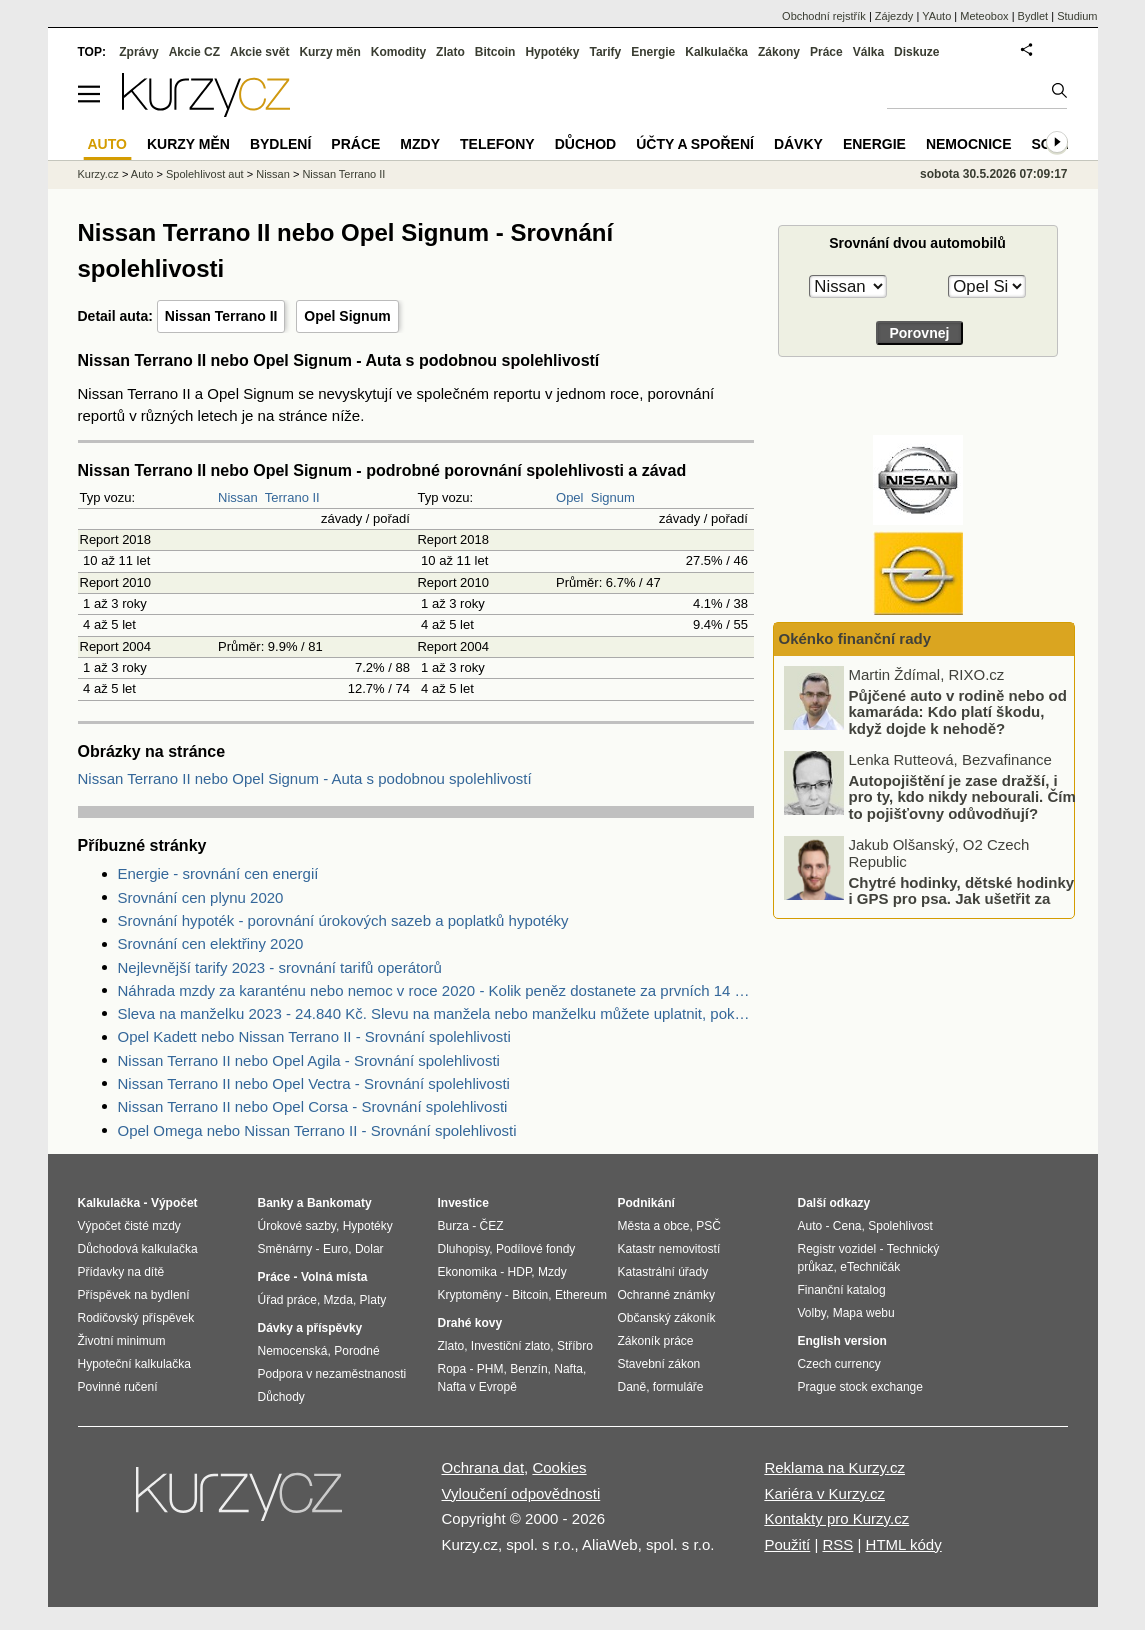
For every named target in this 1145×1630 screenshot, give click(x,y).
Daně (632, 1387)
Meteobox (984, 16)
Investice (463, 1203)
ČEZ (492, 1226)
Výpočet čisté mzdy (129, 1226)
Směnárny (285, 1249)
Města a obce (654, 1226)
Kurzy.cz (98, 174)
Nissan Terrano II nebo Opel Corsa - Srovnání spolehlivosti (313, 1106)
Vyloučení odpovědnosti (521, 1493)
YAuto (936, 16)
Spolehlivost (900, 1226)
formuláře (678, 1387)
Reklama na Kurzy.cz (834, 1467)
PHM (490, 1369)
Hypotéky (552, 52)
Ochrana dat (483, 1467)
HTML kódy (904, 1544)
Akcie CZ (194, 52)
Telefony (497, 144)
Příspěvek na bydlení (134, 1295)
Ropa (452, 1369)
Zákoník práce (656, 1341)
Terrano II (292, 497)
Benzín (528, 1369)
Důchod (585, 144)
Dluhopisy (464, 1249)
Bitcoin (495, 52)
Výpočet (174, 1203)
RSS (837, 1544)
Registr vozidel (837, 1249)
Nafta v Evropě (477, 1387)
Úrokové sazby (297, 1226)
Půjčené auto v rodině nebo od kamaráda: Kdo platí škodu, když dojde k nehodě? (958, 711)
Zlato (450, 52)
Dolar (369, 1249)
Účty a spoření (695, 144)
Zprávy (138, 52)
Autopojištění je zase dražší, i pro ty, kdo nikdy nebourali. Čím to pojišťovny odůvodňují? (962, 796)
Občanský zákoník (667, 1318)
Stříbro (575, 1346)
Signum (613, 497)
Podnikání (646, 1203)
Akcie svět (259, 52)
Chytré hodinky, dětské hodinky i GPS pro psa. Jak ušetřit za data (962, 898)
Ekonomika (467, 1272)
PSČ (708, 1226)
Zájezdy (894, 16)
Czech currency (839, 1364)
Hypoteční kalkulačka (134, 1364)
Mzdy (420, 144)
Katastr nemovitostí (669, 1249)
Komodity (398, 52)
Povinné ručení (118, 1387)
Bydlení (280, 144)
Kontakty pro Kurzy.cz (836, 1518)
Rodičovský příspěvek (136, 1318)
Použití (787, 1544)
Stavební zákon (659, 1364)
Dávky (798, 144)
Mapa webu (864, 1313)
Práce (826, 52)
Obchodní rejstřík (824, 16)
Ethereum (581, 1295)
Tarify (605, 52)
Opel (569, 497)
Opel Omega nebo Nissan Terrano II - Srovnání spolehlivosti (317, 1130)
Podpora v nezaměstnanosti (332, 1374)
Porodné (356, 1351)
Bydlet (1033, 16)
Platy (373, 1300)
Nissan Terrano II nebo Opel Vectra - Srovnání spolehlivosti (314, 1083)
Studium (1077, 16)
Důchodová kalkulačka (138, 1249)
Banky (276, 1203)
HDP (520, 1272)
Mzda (338, 1300)
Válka (868, 52)
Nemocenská (293, 1351)
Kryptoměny (470, 1295)
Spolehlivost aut (205, 174)
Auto (142, 174)
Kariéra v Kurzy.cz (824, 1493)
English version (842, 1341)
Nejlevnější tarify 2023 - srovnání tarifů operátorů (280, 967)
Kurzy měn (329, 52)
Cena (847, 1226)
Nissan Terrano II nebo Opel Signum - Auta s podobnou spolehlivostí (305, 778)
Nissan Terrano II (221, 316)
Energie (653, 52)
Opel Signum (347, 316)
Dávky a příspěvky (310, 1328)
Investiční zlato (510, 1346)
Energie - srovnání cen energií (218, 873)
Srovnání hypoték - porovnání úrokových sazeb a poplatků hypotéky (343, 920)
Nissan (238, 497)
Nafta (568, 1369)
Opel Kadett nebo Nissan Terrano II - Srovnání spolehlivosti (314, 1036)
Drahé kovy (470, 1323)
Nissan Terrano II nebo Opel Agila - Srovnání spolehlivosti (309, 1060)
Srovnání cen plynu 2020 (201, 897)
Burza (453, 1226)
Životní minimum (122, 1341)
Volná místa (334, 1277)
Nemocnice (969, 144)
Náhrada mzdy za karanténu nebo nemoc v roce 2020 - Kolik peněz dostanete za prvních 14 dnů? (436, 990)
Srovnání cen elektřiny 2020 (211, 943)
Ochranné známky (666, 1295)
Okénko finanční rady (855, 638)
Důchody (281, 1397)
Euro (335, 1249)
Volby (812, 1313)
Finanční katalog (842, 1290)
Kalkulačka (716, 52)
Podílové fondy (535, 1249)
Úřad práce (287, 1300)
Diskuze (916, 52)
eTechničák (870, 1267)
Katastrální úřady (663, 1272)
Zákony (779, 52)
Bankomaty (339, 1203)
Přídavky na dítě (121, 1272)
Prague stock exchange (860, 1387)
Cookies (559, 1467)
